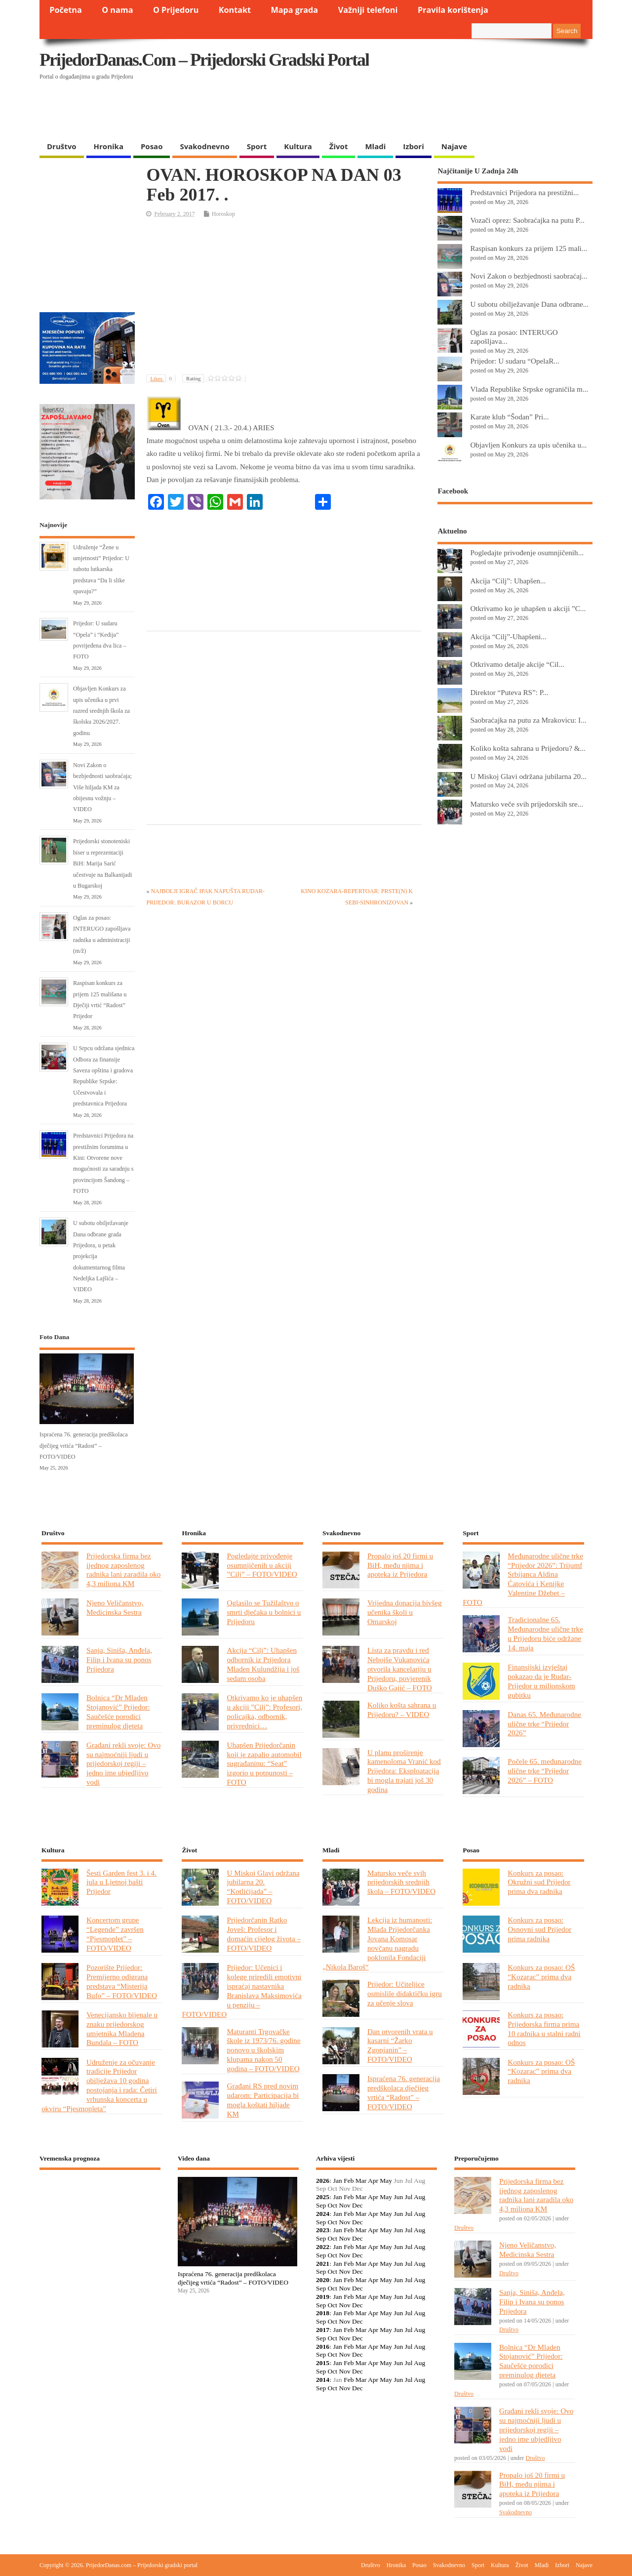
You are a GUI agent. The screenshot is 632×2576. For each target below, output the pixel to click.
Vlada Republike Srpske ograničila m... (529, 389)
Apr (373, 2180)
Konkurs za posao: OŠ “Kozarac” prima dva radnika (541, 1976)
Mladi (375, 146)
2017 (322, 2329)
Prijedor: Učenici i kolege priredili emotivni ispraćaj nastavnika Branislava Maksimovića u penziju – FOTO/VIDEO (241, 1990)
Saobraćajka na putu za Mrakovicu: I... (528, 720)
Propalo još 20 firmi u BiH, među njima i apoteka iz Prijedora (400, 1565)
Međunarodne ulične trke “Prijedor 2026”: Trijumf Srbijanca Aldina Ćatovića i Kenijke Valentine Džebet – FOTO (523, 1579)
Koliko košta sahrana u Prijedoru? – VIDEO (401, 1709)
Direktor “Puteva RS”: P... (509, 692)
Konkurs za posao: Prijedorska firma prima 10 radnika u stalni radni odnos (544, 2028)
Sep (321, 2205)
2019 (322, 2296)
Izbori (413, 146)
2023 (322, 2230)
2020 (322, 2280)
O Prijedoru (175, 9)
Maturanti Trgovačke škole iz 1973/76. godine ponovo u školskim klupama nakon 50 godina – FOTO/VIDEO (263, 2050)
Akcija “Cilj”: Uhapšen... (508, 580)
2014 (322, 2379)
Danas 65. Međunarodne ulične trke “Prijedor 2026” (544, 1723)
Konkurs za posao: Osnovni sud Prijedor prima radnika (539, 1929)
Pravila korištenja (453, 9)
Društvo (62, 146)
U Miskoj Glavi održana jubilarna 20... (528, 776)
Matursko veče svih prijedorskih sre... (526, 804)
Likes (162, 378)
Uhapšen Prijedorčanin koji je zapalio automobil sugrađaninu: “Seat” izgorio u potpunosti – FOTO (264, 1764)
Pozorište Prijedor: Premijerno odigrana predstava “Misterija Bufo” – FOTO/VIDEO (121, 1981)
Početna (65, 9)
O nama (117, 9)
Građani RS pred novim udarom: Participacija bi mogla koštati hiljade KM (263, 2100)
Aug (419, 2197)
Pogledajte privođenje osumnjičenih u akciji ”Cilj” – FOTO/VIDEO (262, 1565)
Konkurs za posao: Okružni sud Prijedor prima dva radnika (539, 1882)
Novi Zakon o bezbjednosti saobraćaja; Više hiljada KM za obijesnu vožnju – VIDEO (102, 787)
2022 (322, 2246)
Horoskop (223, 213)
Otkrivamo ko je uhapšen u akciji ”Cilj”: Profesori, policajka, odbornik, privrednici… (264, 1711)
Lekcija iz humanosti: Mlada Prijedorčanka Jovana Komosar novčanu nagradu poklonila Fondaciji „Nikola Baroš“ (377, 1943)
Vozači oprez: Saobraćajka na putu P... (527, 220)
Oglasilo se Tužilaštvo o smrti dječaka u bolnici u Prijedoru (264, 1612)
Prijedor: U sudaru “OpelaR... (514, 361)
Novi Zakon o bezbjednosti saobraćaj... (528, 276)
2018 (322, 2313)
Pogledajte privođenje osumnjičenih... (527, 552)
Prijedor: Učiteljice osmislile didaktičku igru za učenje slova (404, 1993)
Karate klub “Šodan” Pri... (509, 416)
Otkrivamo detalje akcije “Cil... (517, 664)
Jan (337, 2180)
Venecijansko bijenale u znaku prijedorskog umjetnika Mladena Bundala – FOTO (122, 2028)
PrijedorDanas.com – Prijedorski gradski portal (204, 60)
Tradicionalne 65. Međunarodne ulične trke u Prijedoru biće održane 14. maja (545, 1633)
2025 (322, 2197)
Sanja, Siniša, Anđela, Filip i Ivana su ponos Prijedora (119, 1659)
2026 (322, 2180)
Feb (349, 2180)
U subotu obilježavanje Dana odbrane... (529, 304)
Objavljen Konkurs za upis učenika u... (528, 445)
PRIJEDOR (100, 2214)
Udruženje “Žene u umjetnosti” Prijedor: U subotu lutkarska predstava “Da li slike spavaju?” (101, 569)
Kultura (298, 146)
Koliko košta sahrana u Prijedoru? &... (527, 748)
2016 (322, 2346)
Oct (333, 2205)
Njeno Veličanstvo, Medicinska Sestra (114, 1607)
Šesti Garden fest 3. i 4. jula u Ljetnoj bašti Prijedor (121, 1882)
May (386, 2180)
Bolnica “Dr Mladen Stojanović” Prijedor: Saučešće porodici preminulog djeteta (118, 1711)
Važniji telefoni (368, 9)
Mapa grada (294, 9)
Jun (398, 2197)
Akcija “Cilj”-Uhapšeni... (508, 636)
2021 (322, 2263)
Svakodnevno (204, 146)
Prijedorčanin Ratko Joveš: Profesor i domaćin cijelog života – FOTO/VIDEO (264, 1934)
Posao (152, 146)
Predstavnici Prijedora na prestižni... (524, 192)
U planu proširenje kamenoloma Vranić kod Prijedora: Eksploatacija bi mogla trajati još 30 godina (404, 1771)
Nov (344, 2205)
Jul (409, 2197)
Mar (361, 2180)
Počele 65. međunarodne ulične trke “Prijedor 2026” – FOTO (545, 1770)
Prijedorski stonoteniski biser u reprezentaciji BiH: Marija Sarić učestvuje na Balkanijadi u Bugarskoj (102, 863)
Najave (454, 146)
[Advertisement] (401, 111)
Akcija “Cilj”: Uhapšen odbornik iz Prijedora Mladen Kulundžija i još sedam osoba (263, 1664)
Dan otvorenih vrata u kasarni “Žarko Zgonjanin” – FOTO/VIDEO (400, 2045)
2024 (322, 2213)
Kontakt (235, 9)
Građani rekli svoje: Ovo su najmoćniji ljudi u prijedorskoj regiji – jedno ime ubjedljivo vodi (123, 1764)
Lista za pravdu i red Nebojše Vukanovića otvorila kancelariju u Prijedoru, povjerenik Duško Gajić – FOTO (399, 1669)
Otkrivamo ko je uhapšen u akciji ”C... (528, 608)
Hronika (108, 146)
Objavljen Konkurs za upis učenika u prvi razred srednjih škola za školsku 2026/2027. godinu (101, 710)
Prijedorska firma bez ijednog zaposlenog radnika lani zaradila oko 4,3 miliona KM (123, 1570)
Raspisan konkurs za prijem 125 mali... (528, 248)
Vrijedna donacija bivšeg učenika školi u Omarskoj (404, 1612)
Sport (257, 146)
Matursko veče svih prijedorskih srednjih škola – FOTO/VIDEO (401, 1882)
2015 (322, 2363)
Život (338, 146)
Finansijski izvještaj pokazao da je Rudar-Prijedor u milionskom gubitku (541, 1681)
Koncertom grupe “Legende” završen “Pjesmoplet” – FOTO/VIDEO (115, 1934)
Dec (357, 2205)
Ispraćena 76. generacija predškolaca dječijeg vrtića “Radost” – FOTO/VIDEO (84, 1445)
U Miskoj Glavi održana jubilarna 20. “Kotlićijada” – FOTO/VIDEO (263, 1887)
